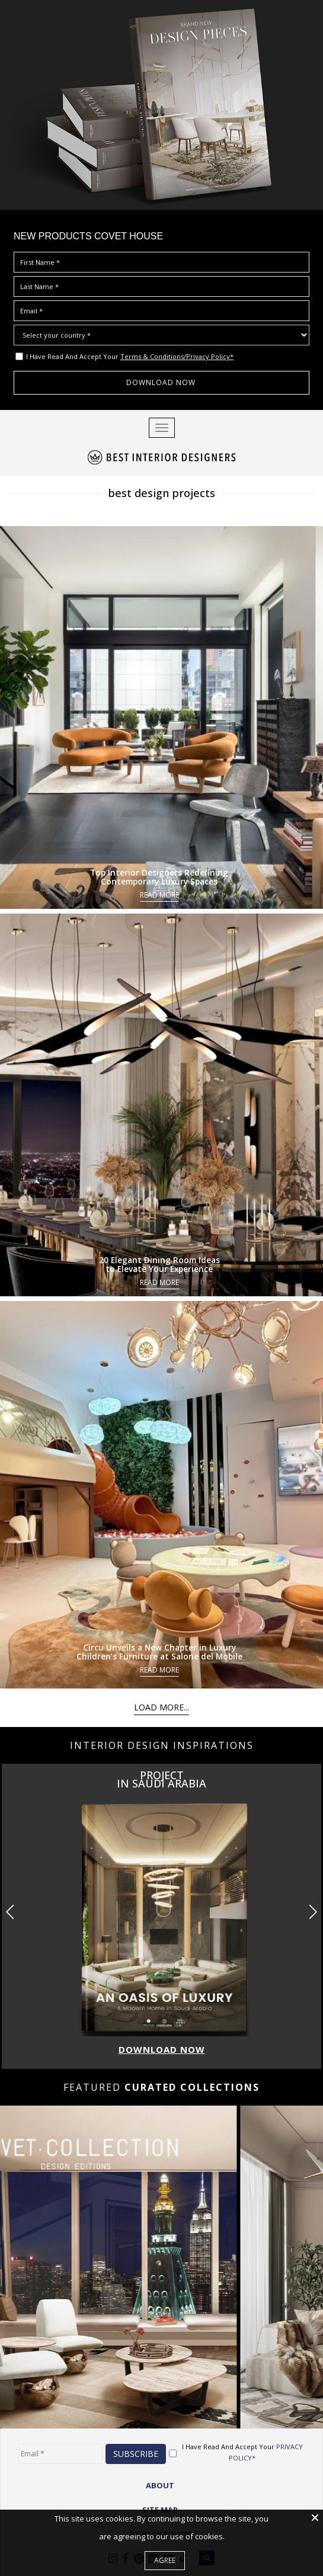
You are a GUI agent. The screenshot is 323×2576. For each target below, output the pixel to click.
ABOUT (160, 2484)
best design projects (161, 493)
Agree (164, 2560)
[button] (312, 1912)
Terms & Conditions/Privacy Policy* (177, 356)
